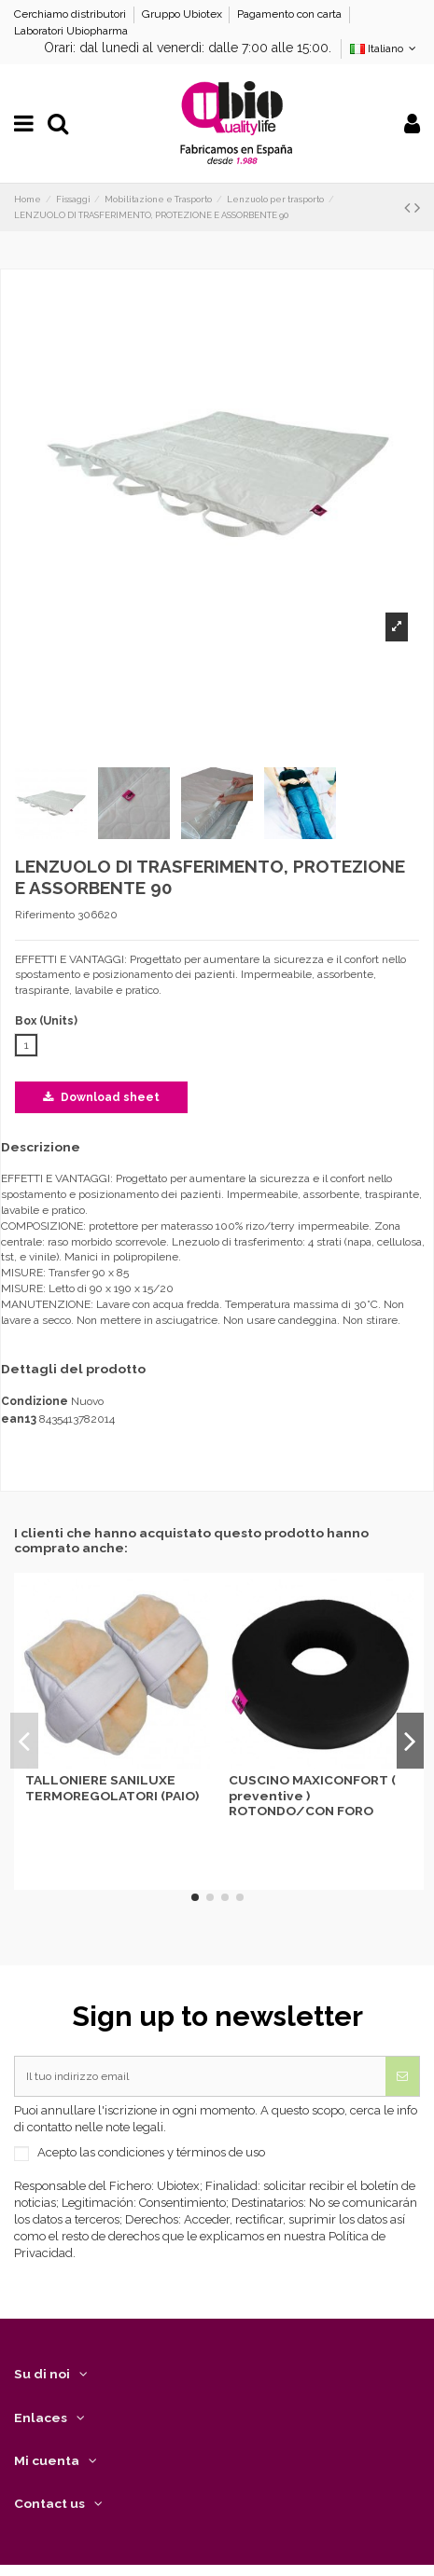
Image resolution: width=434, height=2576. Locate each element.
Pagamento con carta (290, 14)
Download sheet (101, 1097)
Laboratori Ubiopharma (71, 30)
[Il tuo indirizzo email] (200, 2076)
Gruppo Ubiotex (183, 14)
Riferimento (45, 914)
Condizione (34, 1401)
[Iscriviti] (402, 2076)
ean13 (18, 1419)
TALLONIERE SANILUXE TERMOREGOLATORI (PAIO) (112, 1787)
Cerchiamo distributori (71, 14)
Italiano (385, 48)
